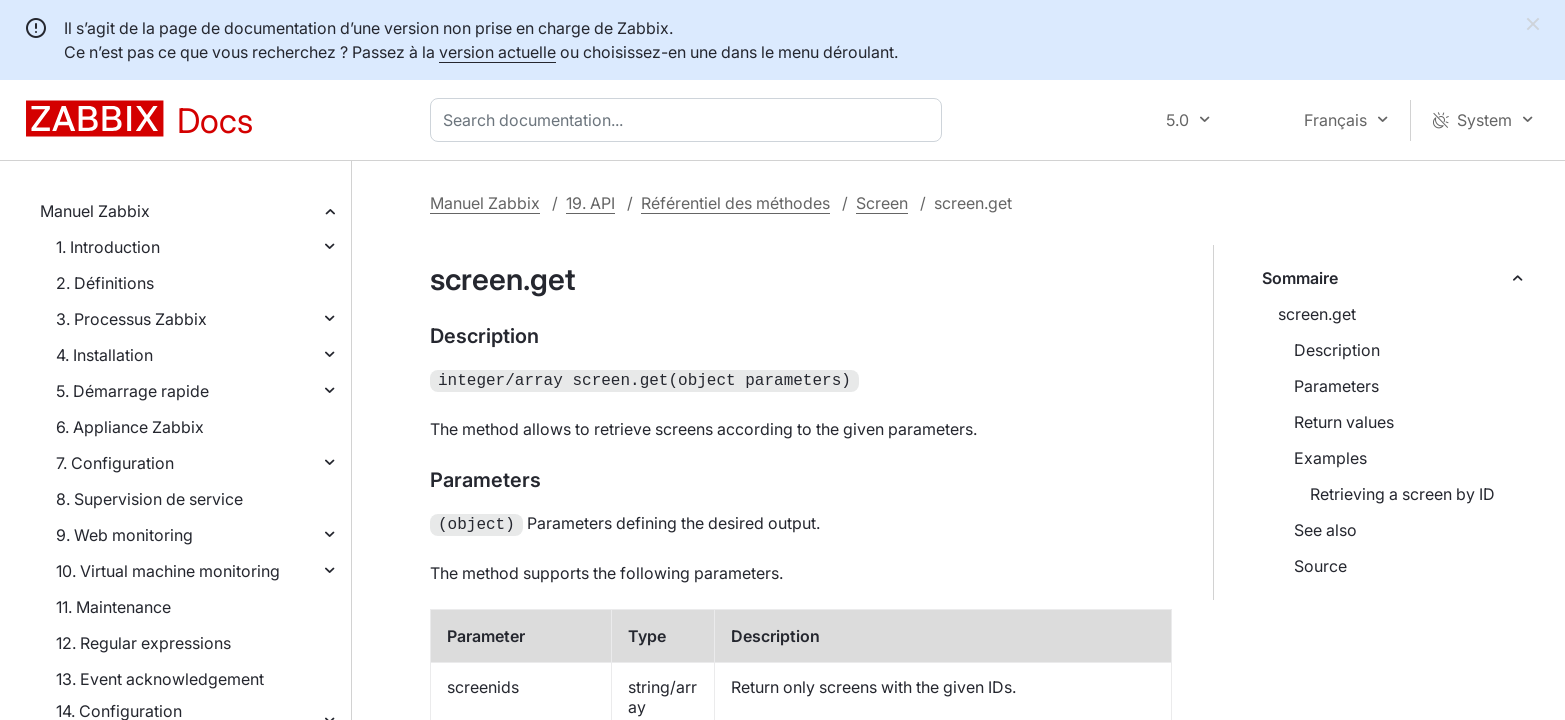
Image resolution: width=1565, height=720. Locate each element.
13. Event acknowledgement (160, 679)
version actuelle (497, 52)
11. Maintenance (113, 607)
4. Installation (104, 355)
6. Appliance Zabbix (130, 427)
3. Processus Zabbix (131, 319)
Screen (882, 203)
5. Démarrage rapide (132, 391)
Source (1320, 566)
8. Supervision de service (149, 499)
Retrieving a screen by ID (1402, 494)
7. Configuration (115, 463)
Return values (1344, 422)
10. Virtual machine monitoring (168, 571)
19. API (590, 203)
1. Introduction (108, 247)
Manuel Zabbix (95, 211)
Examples (1330, 458)
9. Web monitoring (124, 535)
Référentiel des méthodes (735, 203)
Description (1337, 350)
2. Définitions (105, 283)
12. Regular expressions (143, 643)
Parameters (1336, 386)
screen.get (1317, 314)
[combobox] (690, 120)
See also (1325, 530)
